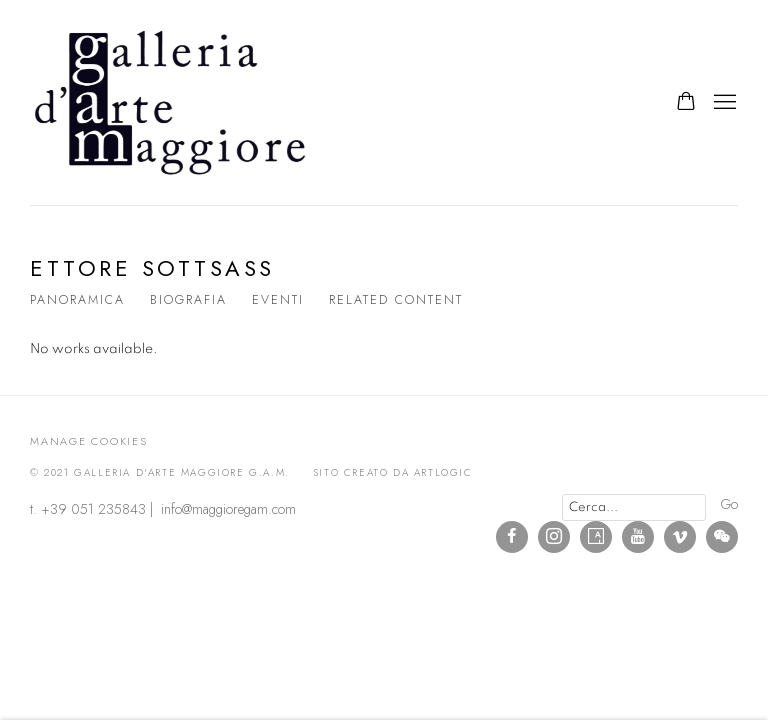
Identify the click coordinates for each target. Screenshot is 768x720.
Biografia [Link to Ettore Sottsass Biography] (188, 300)
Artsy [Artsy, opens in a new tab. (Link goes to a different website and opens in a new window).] (596, 537)
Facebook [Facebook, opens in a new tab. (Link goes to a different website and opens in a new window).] (512, 537)
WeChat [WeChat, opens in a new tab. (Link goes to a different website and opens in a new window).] (722, 537)
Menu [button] (723, 103)
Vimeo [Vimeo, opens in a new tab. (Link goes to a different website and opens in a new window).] (680, 537)
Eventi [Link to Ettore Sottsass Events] (278, 300)
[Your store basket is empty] (686, 103)
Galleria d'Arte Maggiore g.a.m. (170, 102)
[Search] (634, 507)
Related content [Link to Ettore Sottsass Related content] (396, 300)
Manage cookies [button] (89, 441)
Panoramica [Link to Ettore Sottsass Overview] (77, 300)
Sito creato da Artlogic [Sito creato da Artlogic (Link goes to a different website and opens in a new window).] (393, 472)
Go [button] (729, 504)
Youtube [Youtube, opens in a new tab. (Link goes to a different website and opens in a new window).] (638, 537)
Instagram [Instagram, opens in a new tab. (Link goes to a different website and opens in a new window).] (554, 537)
